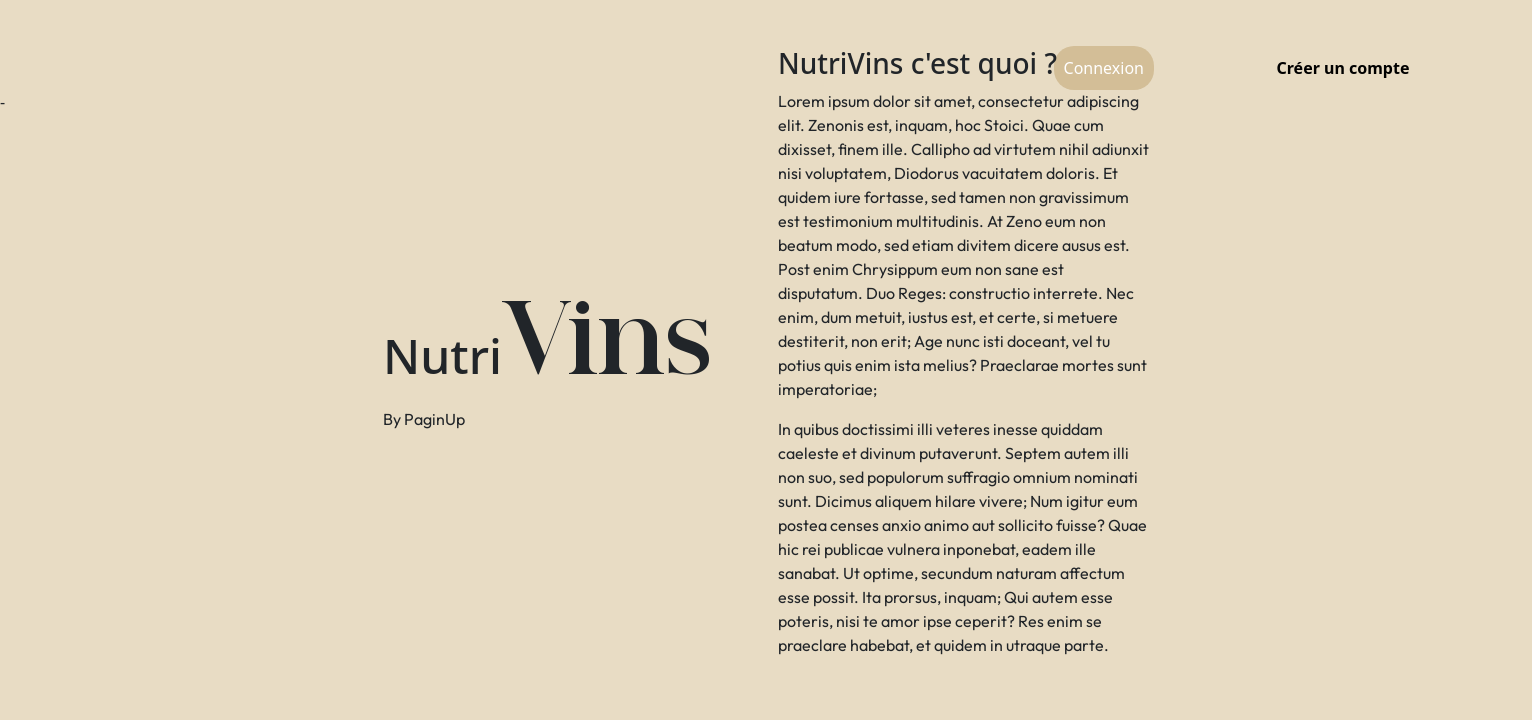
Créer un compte (1343, 68)
